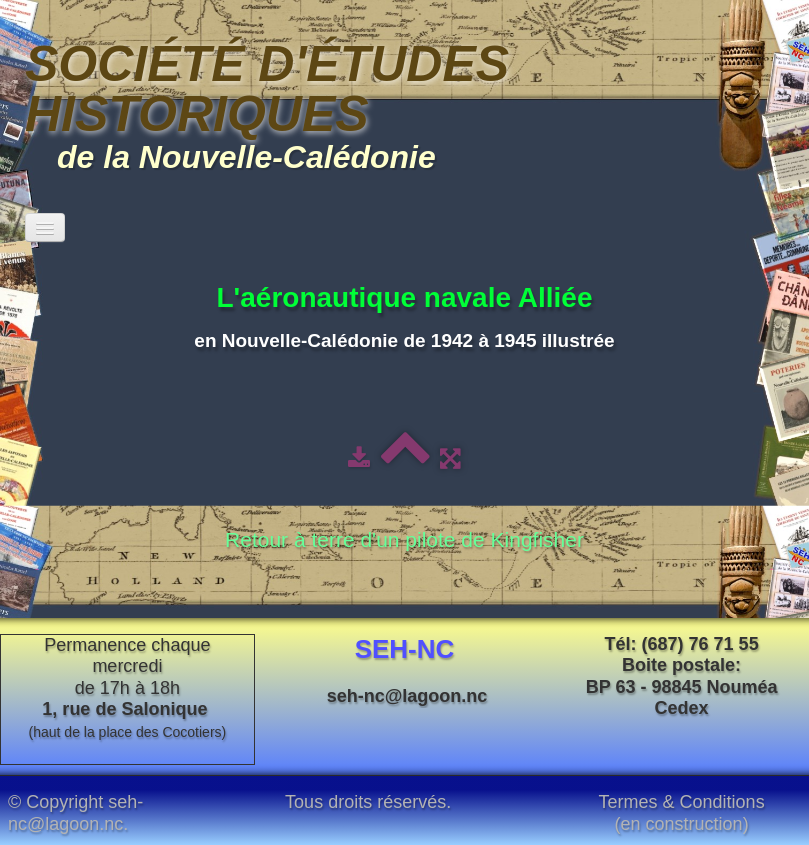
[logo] (404, 102)
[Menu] (45, 227)
